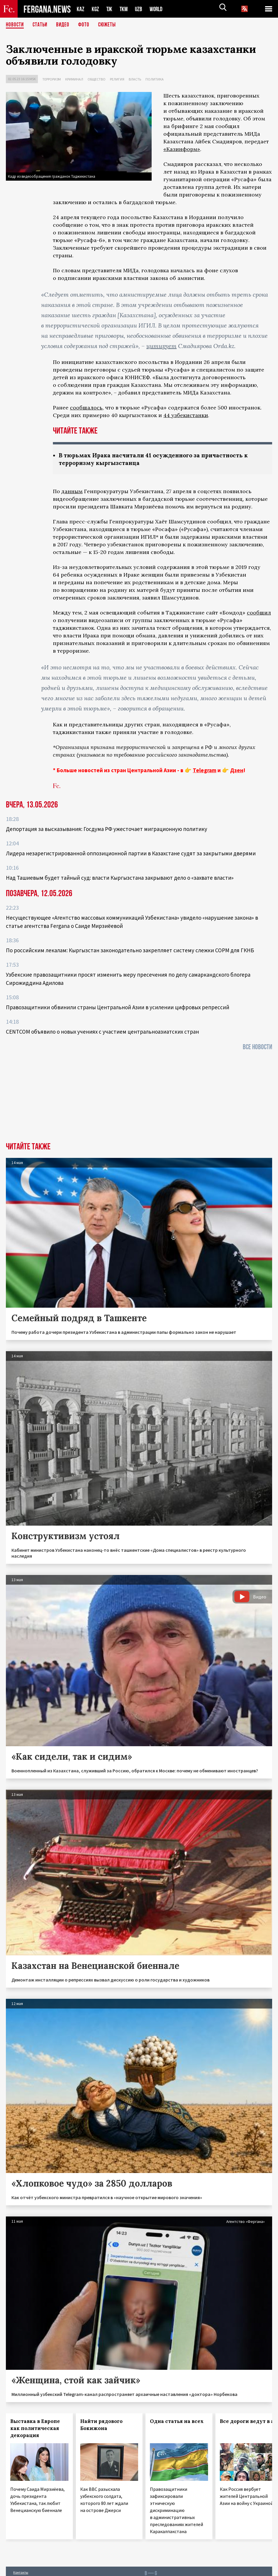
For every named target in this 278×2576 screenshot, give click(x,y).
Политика (154, 79)
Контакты (20, 2573)
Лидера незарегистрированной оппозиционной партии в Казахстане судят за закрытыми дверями (131, 853)
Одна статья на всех (177, 2422)
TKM (124, 9)
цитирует (161, 346)
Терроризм (51, 79)
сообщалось (86, 407)
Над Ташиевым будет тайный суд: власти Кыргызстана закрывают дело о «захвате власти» (120, 878)
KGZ (95, 9)
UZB (140, 9)
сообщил (259, 613)
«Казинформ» (181, 149)
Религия (117, 79)
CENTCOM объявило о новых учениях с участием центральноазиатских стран (102, 1032)
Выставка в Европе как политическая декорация (35, 2429)
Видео (65, 25)
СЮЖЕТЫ (110, 25)
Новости (15, 25)
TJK (110, 9)
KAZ (80, 9)
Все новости (257, 1047)
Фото (86, 25)
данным (72, 491)
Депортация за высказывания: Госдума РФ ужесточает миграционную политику (106, 829)
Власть (135, 79)
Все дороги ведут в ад (248, 2422)
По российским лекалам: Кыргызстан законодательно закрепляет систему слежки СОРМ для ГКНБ (130, 950)
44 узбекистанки (185, 415)
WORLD (158, 9)
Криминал (74, 79)
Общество (96, 79)
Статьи (41, 25)
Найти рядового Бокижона (101, 2425)
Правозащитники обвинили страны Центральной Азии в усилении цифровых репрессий (117, 1007)
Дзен (236, 770)
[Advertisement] (139, 1099)
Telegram (204, 770)
